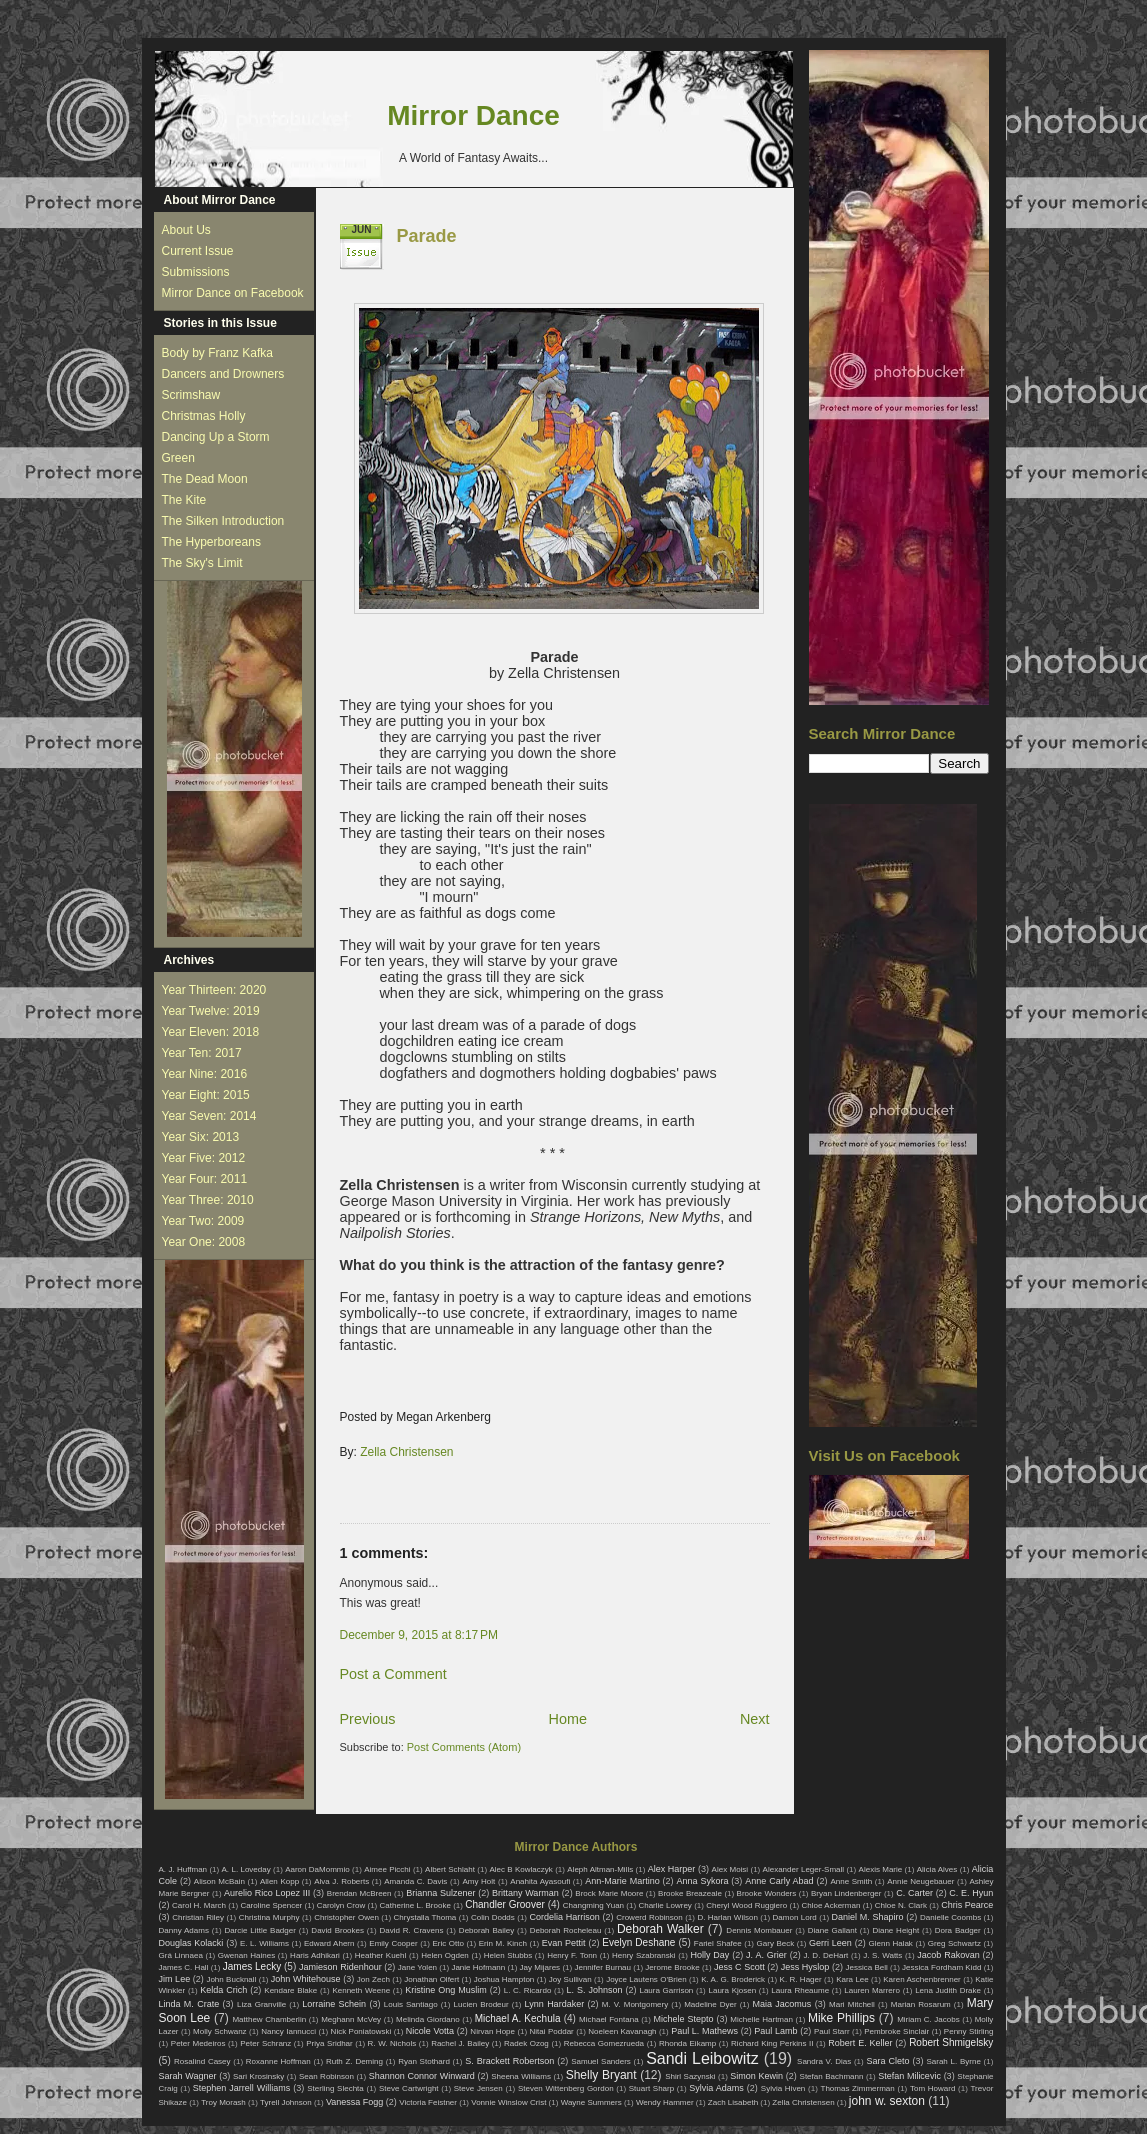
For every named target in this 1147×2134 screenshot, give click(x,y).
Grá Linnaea (181, 1955)
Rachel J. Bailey (460, 2043)
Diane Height (895, 1930)
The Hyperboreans (211, 542)
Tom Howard (932, 2088)
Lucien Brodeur (481, 2004)
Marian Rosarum (921, 2004)
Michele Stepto (684, 2019)
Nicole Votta (430, 2031)
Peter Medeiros (198, 2043)
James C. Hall (184, 1967)
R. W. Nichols (392, 2043)
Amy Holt (478, 1881)
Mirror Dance (473, 115)
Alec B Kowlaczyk (520, 1869)
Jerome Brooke (672, 1967)
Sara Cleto (887, 2061)
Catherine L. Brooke (415, 1905)
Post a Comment (393, 1674)
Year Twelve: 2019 (211, 1011)
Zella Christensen (406, 1452)
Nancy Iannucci (288, 2031)
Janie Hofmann (478, 1967)
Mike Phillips (841, 2018)
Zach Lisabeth (733, 2102)
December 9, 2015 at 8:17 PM (419, 1635)
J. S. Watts (882, 1955)
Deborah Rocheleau (566, 1930)
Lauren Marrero (872, 1990)
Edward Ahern (329, 1943)
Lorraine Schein (334, 2004)
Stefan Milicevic (909, 2076)
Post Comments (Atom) (464, 1747)
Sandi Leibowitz (702, 2058)
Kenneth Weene (361, 1990)
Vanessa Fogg (354, 2102)
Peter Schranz (265, 2043)
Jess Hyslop (805, 1967)
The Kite (184, 500)
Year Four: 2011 (205, 1179)
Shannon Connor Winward (422, 2076)
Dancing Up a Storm (216, 437)
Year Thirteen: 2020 (214, 990)
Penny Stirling (969, 2031)
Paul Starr (832, 2031)
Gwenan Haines (246, 1955)
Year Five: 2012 (204, 1158)
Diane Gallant (832, 1930)
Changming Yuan (593, 1905)
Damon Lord (795, 1917)
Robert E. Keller (860, 2043)
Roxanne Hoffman (278, 2061)
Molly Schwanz (220, 2031)
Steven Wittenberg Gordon (566, 2088)
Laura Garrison (666, 1990)
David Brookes (337, 1930)
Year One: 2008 (204, 1242)
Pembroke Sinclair (896, 2031)
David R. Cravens (411, 1930)
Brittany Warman (525, 1893)
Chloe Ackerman (831, 1905)
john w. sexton (887, 2101)
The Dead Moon (205, 479)
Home (568, 1719)
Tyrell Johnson (286, 2102)
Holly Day (710, 1955)
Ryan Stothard (424, 2061)
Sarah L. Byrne (953, 2061)
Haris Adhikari (315, 1955)
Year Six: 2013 (201, 1137)
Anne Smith (851, 1881)
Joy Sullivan (570, 1979)
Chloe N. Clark (901, 1905)
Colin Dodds (493, 1917)
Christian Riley (198, 1917)
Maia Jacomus (782, 2004)
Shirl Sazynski (690, 2076)
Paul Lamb (775, 2031)
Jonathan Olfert (431, 1979)
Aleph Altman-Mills (600, 1869)
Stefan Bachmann (832, 2076)
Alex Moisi (730, 1869)
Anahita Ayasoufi (540, 1881)
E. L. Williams (264, 1943)
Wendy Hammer (665, 2102)
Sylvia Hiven (783, 2088)
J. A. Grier (766, 1955)
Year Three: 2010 (208, 1200)
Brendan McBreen (359, 1893)
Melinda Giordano (428, 2019)
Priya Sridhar (329, 2043)
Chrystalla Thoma (425, 1917)
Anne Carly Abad (779, 1881)
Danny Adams (184, 1930)
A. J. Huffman (183, 1869)
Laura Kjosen (732, 1990)
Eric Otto (447, 1943)
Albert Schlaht (450, 1869)
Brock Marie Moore (609, 1893)
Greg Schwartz (954, 1943)
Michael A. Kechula (518, 2018)
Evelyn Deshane (638, 1942)
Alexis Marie (881, 1869)
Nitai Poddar (552, 2031)
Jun (362, 229)
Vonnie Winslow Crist (508, 2102)
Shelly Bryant (601, 2075)
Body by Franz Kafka (217, 353)
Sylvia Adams (716, 2088)
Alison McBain (219, 1881)
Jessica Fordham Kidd (941, 1967)
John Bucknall (231, 1979)
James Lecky (252, 1966)
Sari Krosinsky (258, 2076)
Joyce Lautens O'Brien (646, 1979)
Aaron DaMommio (317, 1869)
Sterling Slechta (335, 2088)
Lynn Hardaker (555, 2004)
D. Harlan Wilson (727, 1917)
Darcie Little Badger (260, 1930)
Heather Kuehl (381, 1955)
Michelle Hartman (761, 2019)
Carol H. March (199, 1905)
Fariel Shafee (718, 1943)
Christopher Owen (346, 1917)
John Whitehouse (306, 1979)
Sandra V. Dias (824, 2061)
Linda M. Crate (189, 2004)
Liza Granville (261, 2004)
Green (178, 458)
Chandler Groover (505, 1904)
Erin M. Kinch (503, 1943)
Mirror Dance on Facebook (233, 293)
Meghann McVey (351, 2019)
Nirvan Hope (492, 2031)
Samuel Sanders (601, 2061)
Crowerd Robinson (649, 1917)
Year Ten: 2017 (202, 1053)
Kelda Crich (223, 1990)
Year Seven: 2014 (209, 1116)
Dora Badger (958, 1930)
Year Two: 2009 (203, 1221)
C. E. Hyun (971, 1893)
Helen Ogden (445, 1955)
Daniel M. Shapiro (868, 1917)
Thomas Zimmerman (858, 2088)
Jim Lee (175, 1979)
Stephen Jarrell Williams (241, 2088)
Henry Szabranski (644, 1955)
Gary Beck (776, 1943)
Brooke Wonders (767, 1893)
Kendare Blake (290, 1990)
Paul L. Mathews (704, 2031)
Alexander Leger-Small (804, 1869)
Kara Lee (852, 1979)
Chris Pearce (967, 1905)
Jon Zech (373, 1979)
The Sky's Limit (202, 563)
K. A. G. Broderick (733, 1979)
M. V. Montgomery (635, 2004)
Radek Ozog (526, 2043)
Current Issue (198, 251)
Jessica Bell (866, 1967)
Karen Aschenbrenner (922, 1979)
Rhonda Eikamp (687, 2043)
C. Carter (914, 1893)
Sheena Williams (521, 2076)
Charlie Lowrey (664, 1905)
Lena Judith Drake (948, 1990)
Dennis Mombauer (759, 1930)
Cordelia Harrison (564, 1917)
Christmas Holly (204, 416)
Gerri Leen (830, 1943)
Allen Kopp (279, 1881)
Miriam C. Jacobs (928, 2019)
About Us (186, 230)
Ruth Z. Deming (354, 2061)
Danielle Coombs (950, 1917)
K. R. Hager (801, 1979)
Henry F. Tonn (572, 1955)
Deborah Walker (660, 1929)
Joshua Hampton (504, 1979)
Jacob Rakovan (948, 1955)
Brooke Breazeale (690, 1893)
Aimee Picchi (387, 1869)
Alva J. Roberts (341, 1881)
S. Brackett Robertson (509, 2061)
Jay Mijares (540, 1967)
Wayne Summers (591, 2102)
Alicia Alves (937, 1869)
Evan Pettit (564, 1943)
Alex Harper (672, 1869)
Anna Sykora (703, 1881)
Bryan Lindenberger (846, 1893)
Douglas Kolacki (191, 1943)
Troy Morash (223, 2102)
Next (755, 1719)
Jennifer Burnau (602, 1967)
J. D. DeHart (826, 1955)
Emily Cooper (393, 1943)
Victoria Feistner (428, 2102)
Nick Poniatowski (361, 2031)
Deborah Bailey (486, 1930)
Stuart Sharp (651, 2088)
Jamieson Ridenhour (340, 1967)
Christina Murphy (269, 1917)
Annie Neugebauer (920, 1881)
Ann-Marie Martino (622, 1881)
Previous (368, 1719)
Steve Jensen (478, 2088)
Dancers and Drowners (223, 374)
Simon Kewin (756, 2076)
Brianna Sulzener (440, 1893)
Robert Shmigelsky (951, 2042)
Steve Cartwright (409, 2088)
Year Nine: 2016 (205, 1074)
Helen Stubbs (508, 1955)
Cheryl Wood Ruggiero (746, 1905)
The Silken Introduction (223, 521)
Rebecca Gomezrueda (604, 2043)
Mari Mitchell (852, 2004)
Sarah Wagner (188, 2076)
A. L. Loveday (246, 1869)
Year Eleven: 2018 (211, 1032)
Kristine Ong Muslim (445, 1990)
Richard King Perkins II (772, 2043)
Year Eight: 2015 (206, 1095)
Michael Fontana (609, 2019)
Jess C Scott (739, 1967)
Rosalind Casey (202, 2061)
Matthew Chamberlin (269, 2019)
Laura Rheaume (800, 1990)
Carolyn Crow (341, 1905)
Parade (427, 236)
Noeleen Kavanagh (622, 2031)
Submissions (196, 272)
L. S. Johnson (595, 1990)
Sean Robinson (326, 2076)
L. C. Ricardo (528, 1990)
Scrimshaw (191, 395)
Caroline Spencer (271, 1905)
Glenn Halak (891, 1943)
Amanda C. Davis (415, 1881)
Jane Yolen (417, 1967)
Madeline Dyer (710, 2004)
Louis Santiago (411, 2004)
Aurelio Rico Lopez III (267, 1893)
